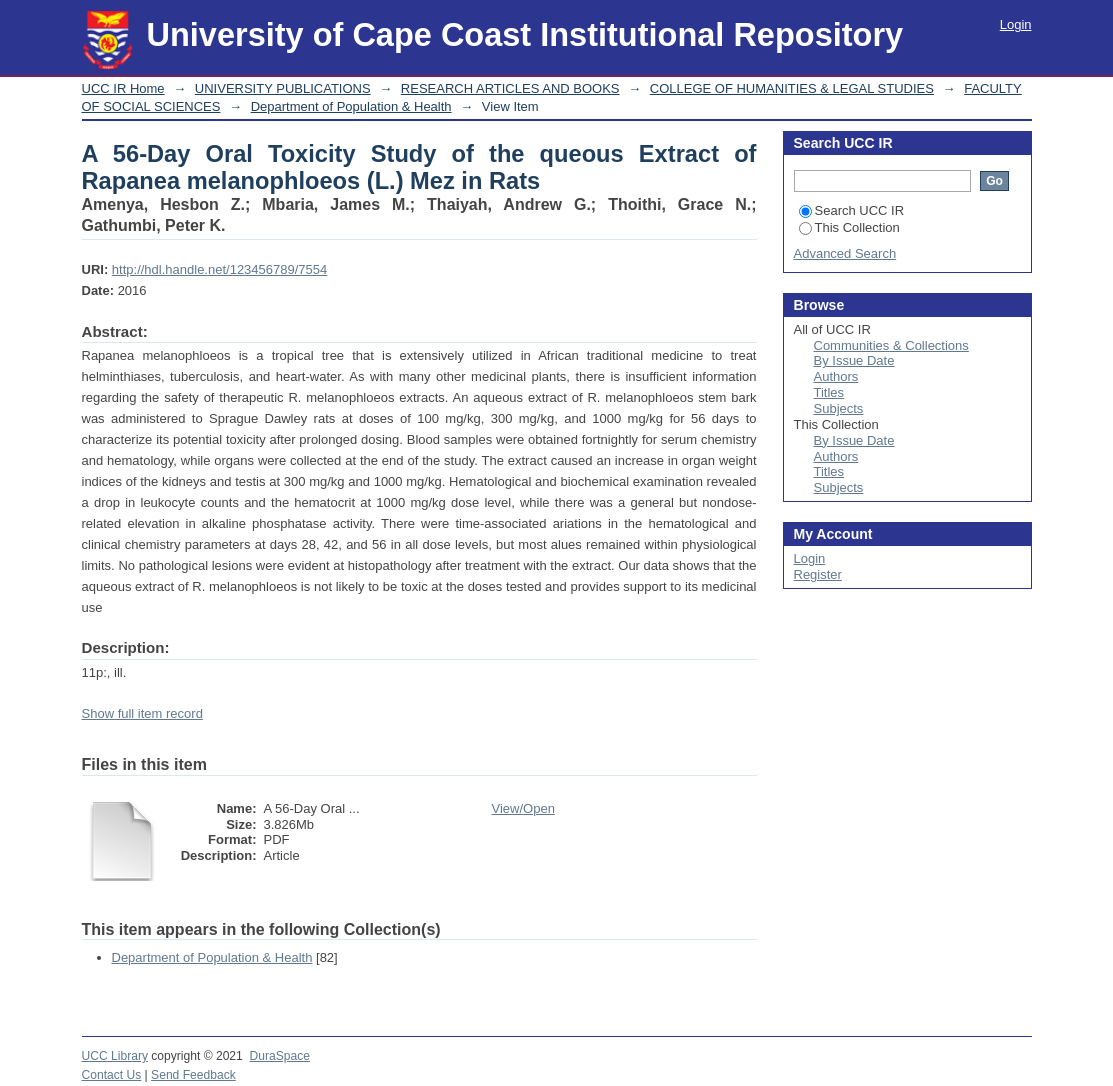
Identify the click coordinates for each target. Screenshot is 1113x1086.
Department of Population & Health (351, 106)
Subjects (839, 408)
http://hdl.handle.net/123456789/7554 (219, 269)
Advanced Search (845, 253)
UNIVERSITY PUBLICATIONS (283, 88)
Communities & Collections (891, 345)
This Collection (849, 227)
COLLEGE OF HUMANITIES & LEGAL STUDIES (792, 88)
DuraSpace (280, 1056)
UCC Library (115, 1056)
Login (1016, 24)
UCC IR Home (123, 88)
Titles (829, 392)
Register (818, 574)
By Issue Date (854, 360)
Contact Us (112, 1075)
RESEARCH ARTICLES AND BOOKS (510, 88)
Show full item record (142, 713)
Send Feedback (193, 1075)
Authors (836, 376)
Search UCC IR (852, 210)
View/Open (523, 808)
